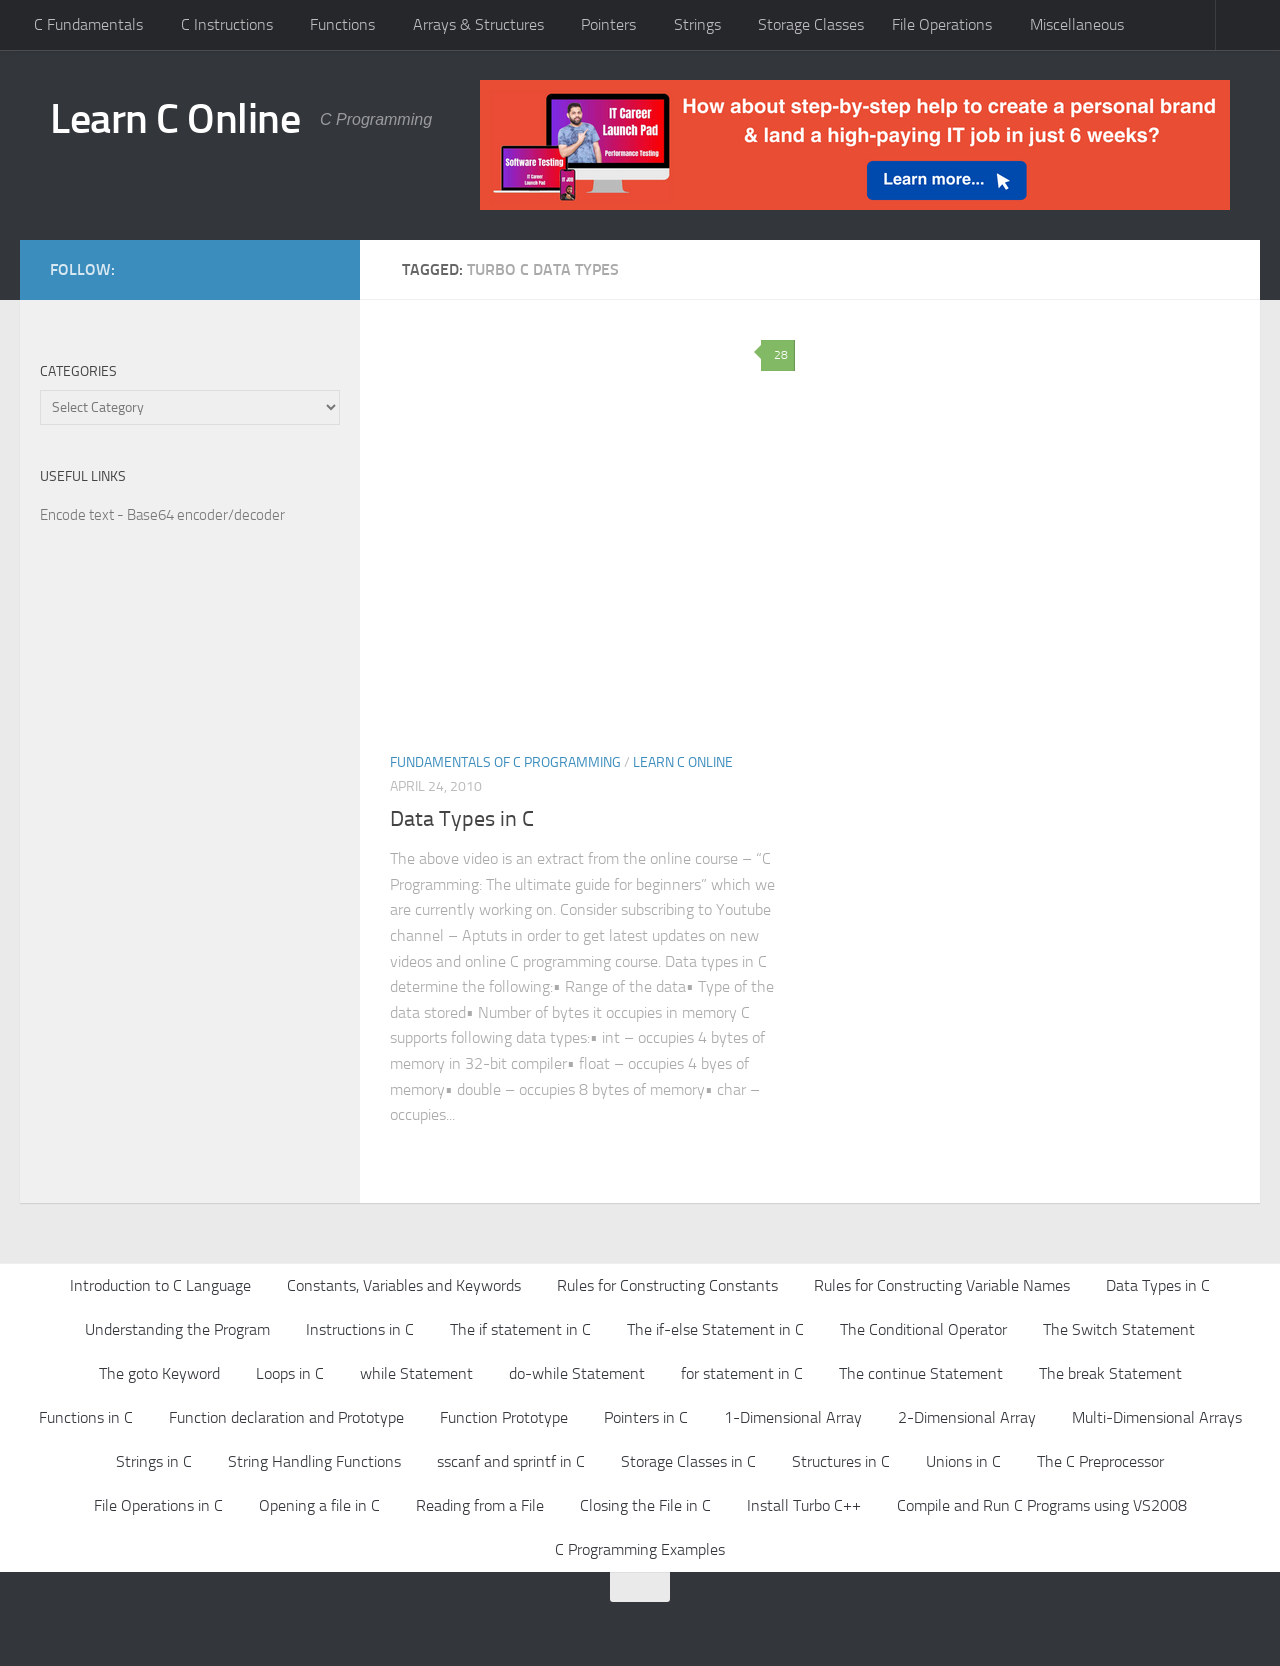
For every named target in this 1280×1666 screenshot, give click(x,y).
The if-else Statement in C (715, 1329)
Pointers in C (646, 1417)
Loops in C (290, 1373)
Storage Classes (811, 24)
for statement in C (742, 1373)
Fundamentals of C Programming (505, 762)
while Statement (416, 1373)
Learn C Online (175, 119)
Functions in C (86, 1417)
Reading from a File (480, 1505)
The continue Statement (921, 1373)
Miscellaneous (1077, 24)
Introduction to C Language (160, 1285)
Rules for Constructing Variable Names (942, 1285)
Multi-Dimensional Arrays (1157, 1417)
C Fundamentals (88, 24)
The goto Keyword (159, 1373)
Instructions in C (360, 1329)
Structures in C (841, 1461)
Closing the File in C (645, 1505)
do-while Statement (577, 1373)
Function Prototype (504, 1417)
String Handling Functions (314, 1461)
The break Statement (1110, 1373)
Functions (342, 24)
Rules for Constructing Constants (667, 1285)
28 (778, 355)
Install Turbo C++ (804, 1505)
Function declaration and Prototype (286, 1417)
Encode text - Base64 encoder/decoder (162, 515)
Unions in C (963, 1461)
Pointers (608, 24)
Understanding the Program (177, 1329)
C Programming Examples (640, 1549)
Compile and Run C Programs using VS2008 (1042, 1505)
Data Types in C (462, 819)
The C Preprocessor (1100, 1461)
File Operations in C (158, 1505)
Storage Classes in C (688, 1461)
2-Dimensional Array (967, 1417)
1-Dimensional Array (793, 1417)
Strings (697, 24)
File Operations (942, 24)
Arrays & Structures (478, 24)
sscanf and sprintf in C (511, 1461)
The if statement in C (520, 1329)
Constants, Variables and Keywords (404, 1285)
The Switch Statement (1119, 1329)
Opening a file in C (319, 1505)
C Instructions (227, 24)
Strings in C (154, 1461)
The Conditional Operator (923, 1329)
